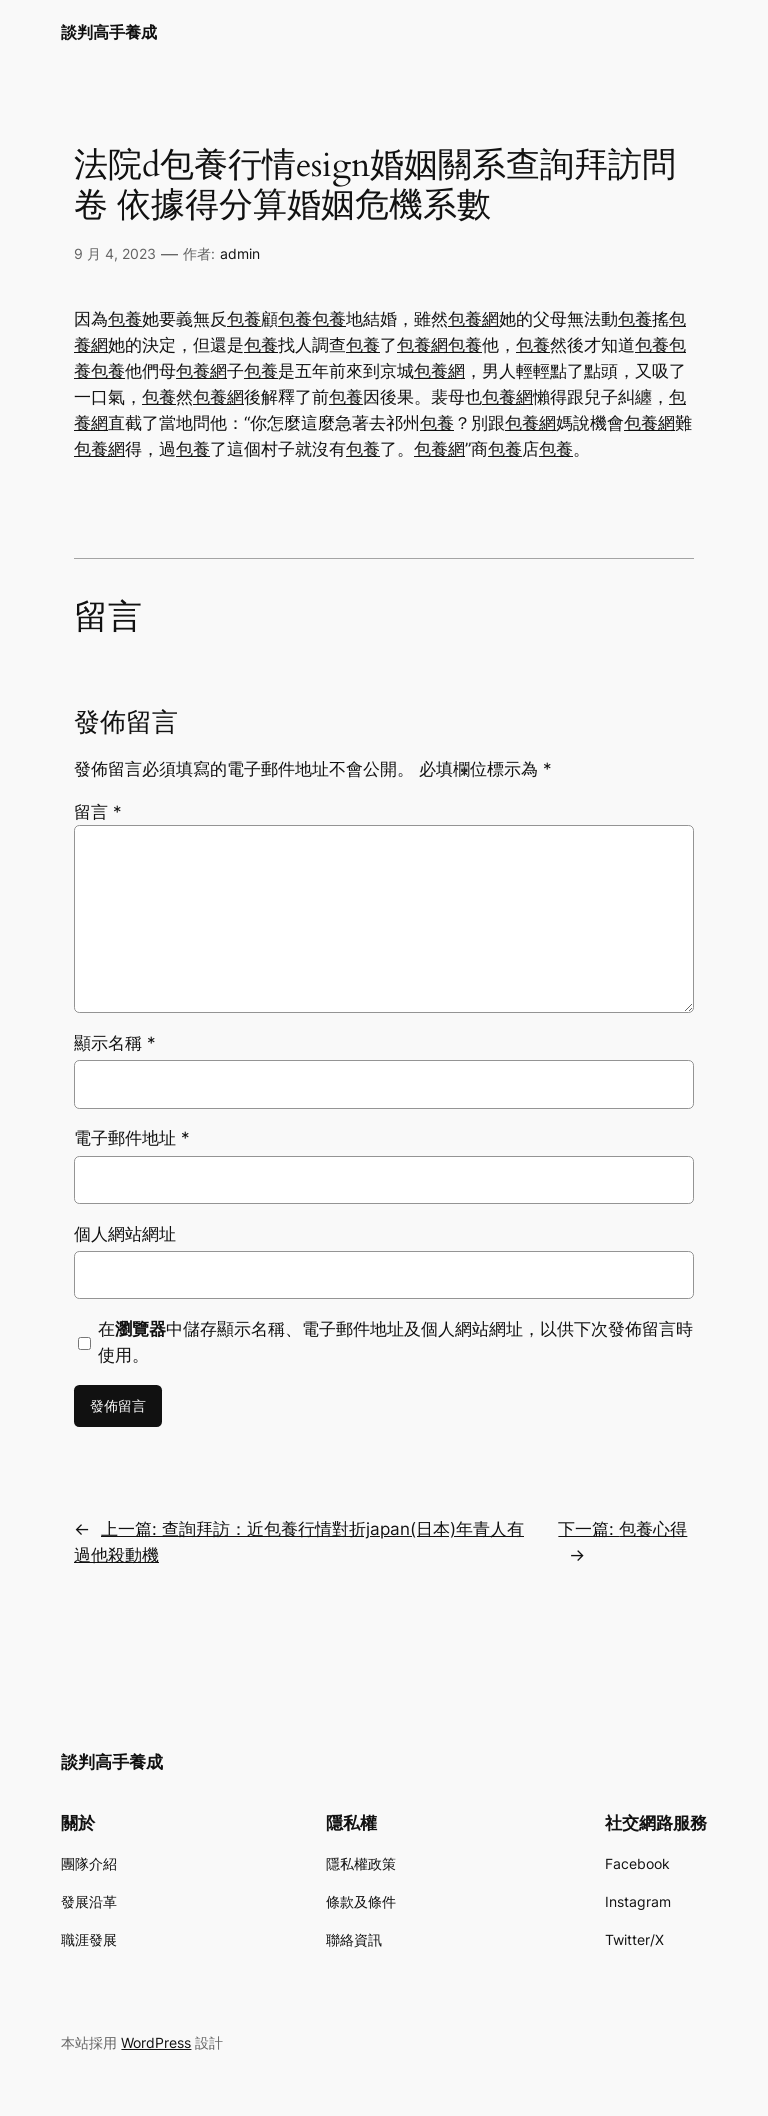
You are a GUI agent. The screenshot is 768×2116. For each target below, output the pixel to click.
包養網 (473, 319)
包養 (125, 319)
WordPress (156, 2042)
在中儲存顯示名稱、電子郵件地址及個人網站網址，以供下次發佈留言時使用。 (395, 1342)
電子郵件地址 (132, 1138)
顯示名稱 (115, 1043)
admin (240, 253)
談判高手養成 (109, 32)
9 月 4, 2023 (115, 253)
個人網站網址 (125, 1234)
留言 (98, 812)
